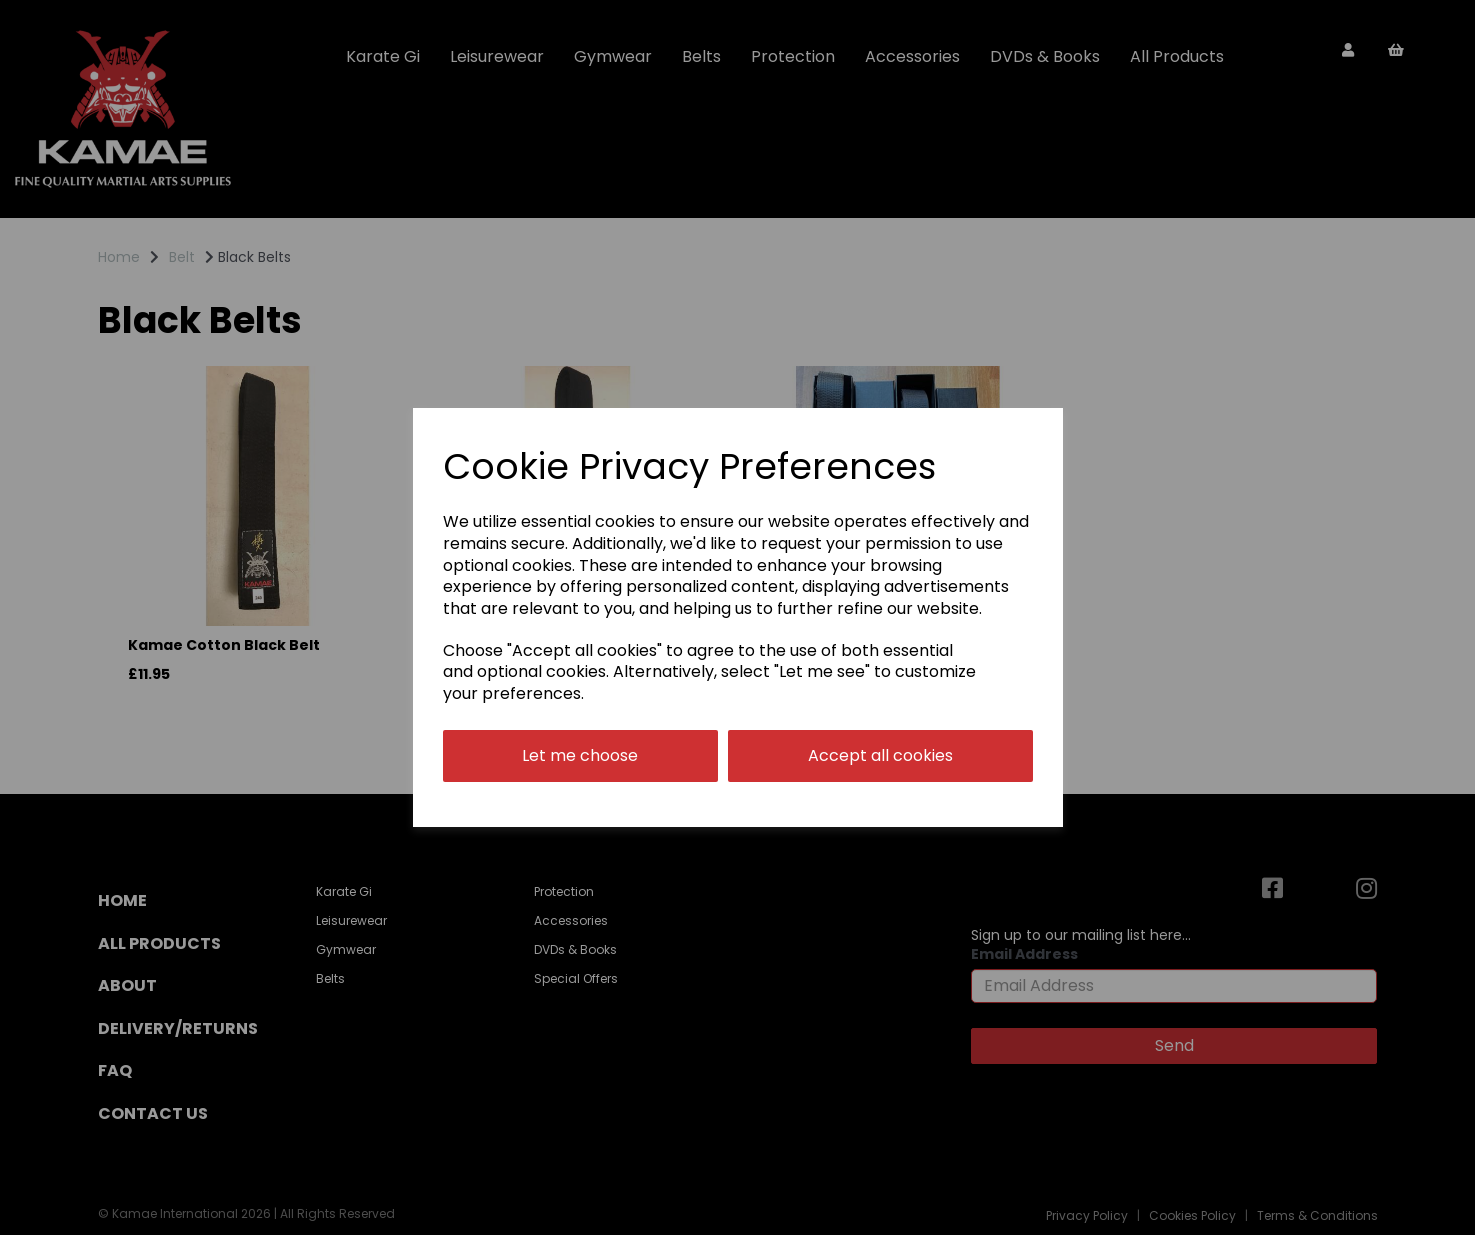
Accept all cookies (880, 755)
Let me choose (580, 755)
